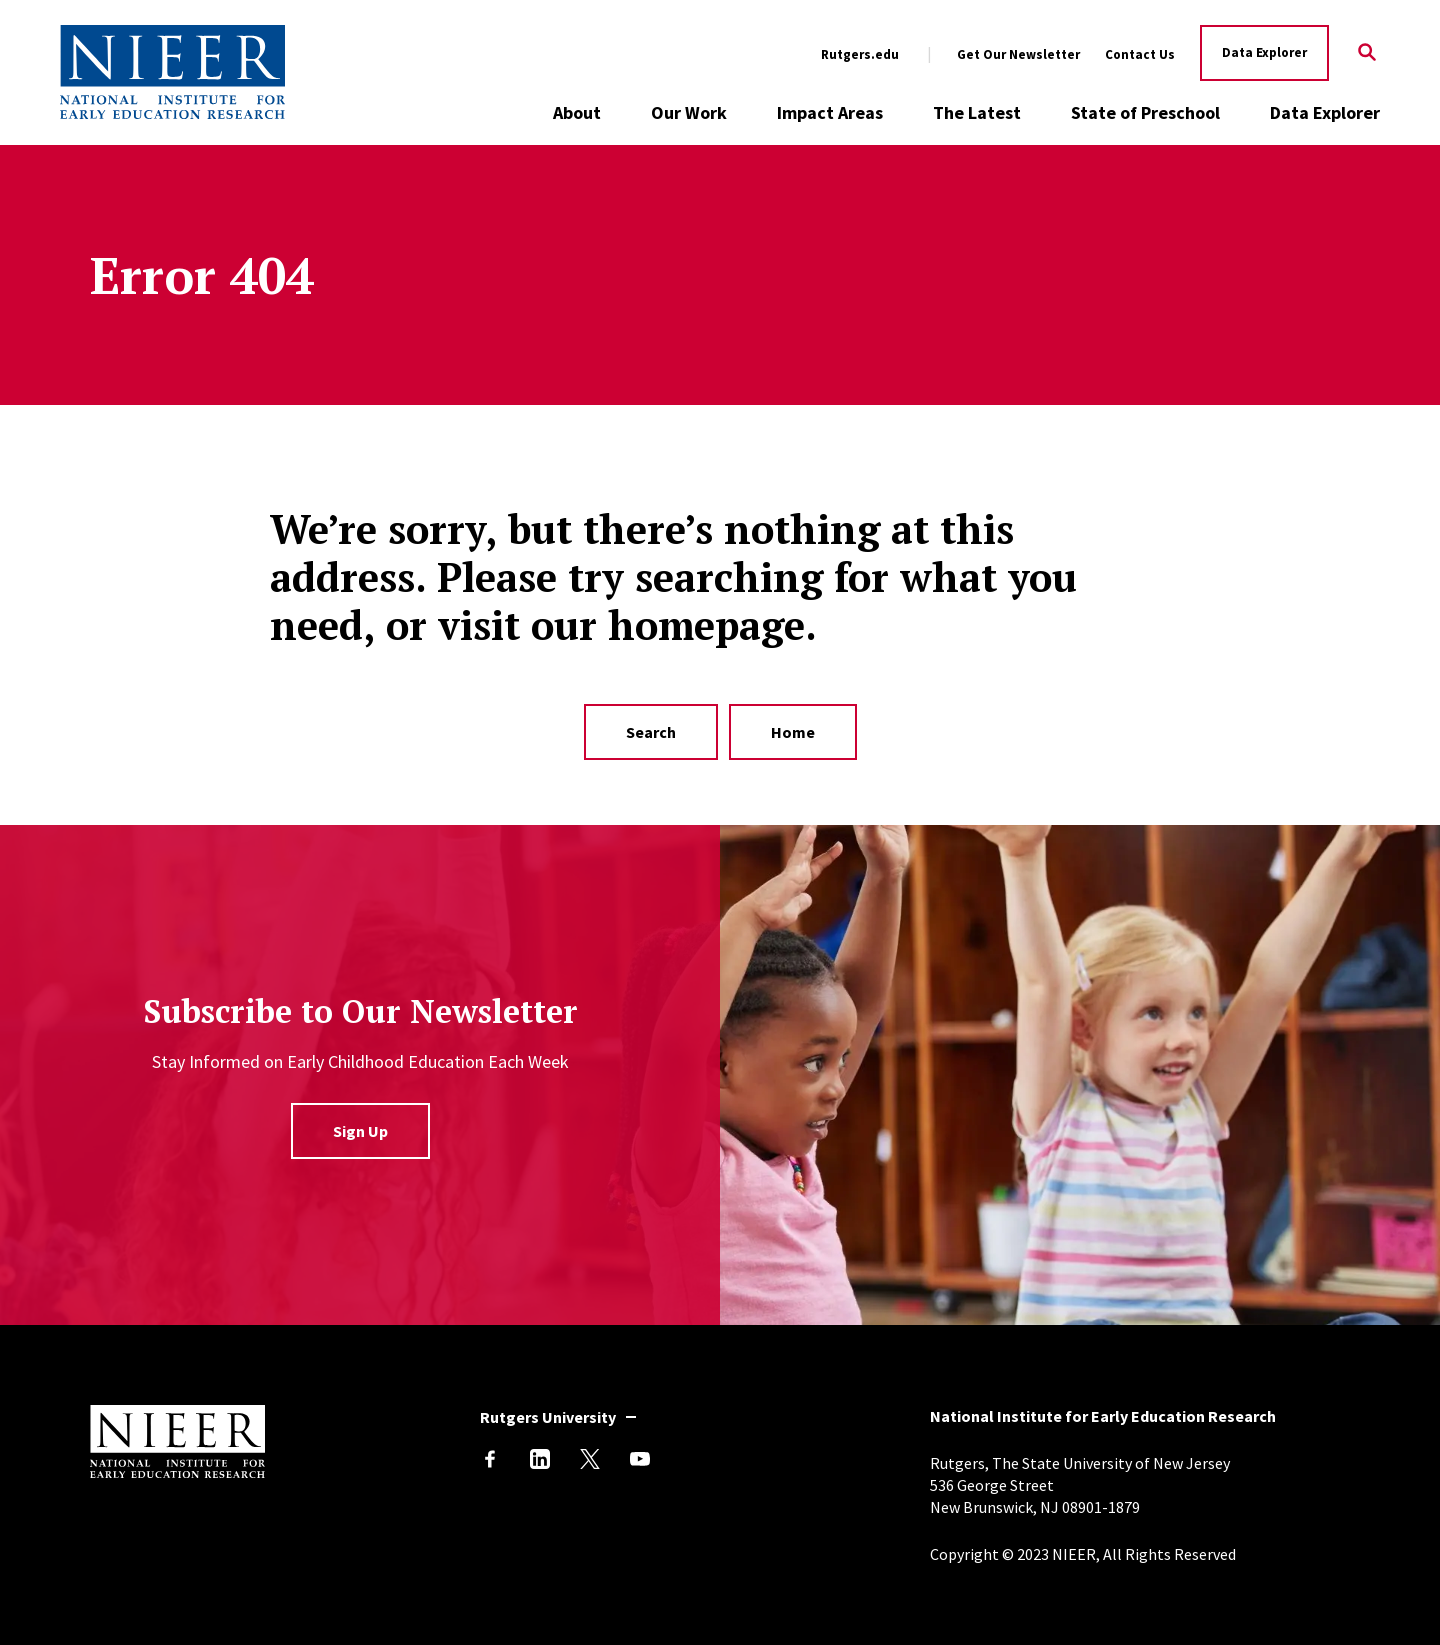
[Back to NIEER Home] (172, 72)
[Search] (1367, 53)
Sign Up (360, 1131)
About (577, 112)
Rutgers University (548, 1417)
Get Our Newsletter (1018, 55)
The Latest (977, 112)
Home (793, 732)
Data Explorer (1264, 52)
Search (651, 732)
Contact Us (1140, 55)
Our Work (689, 112)
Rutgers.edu (860, 55)
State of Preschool (1145, 112)
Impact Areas (830, 112)
